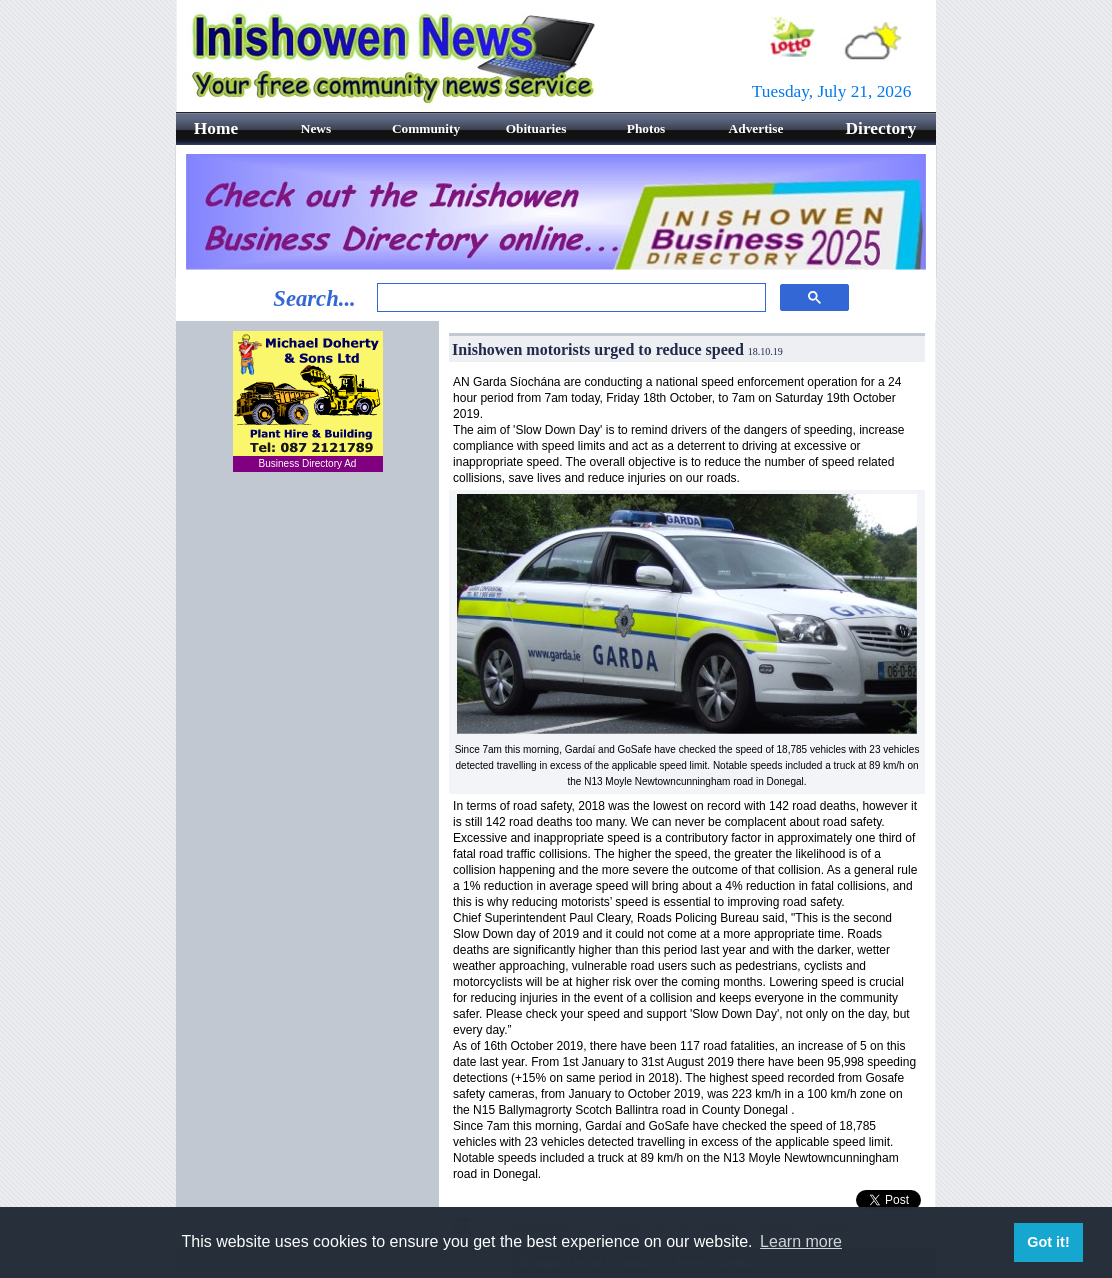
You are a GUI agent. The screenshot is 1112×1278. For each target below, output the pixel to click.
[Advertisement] (308, 810)
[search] (569, 298)
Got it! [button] (1048, 1242)
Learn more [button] (801, 1241)
